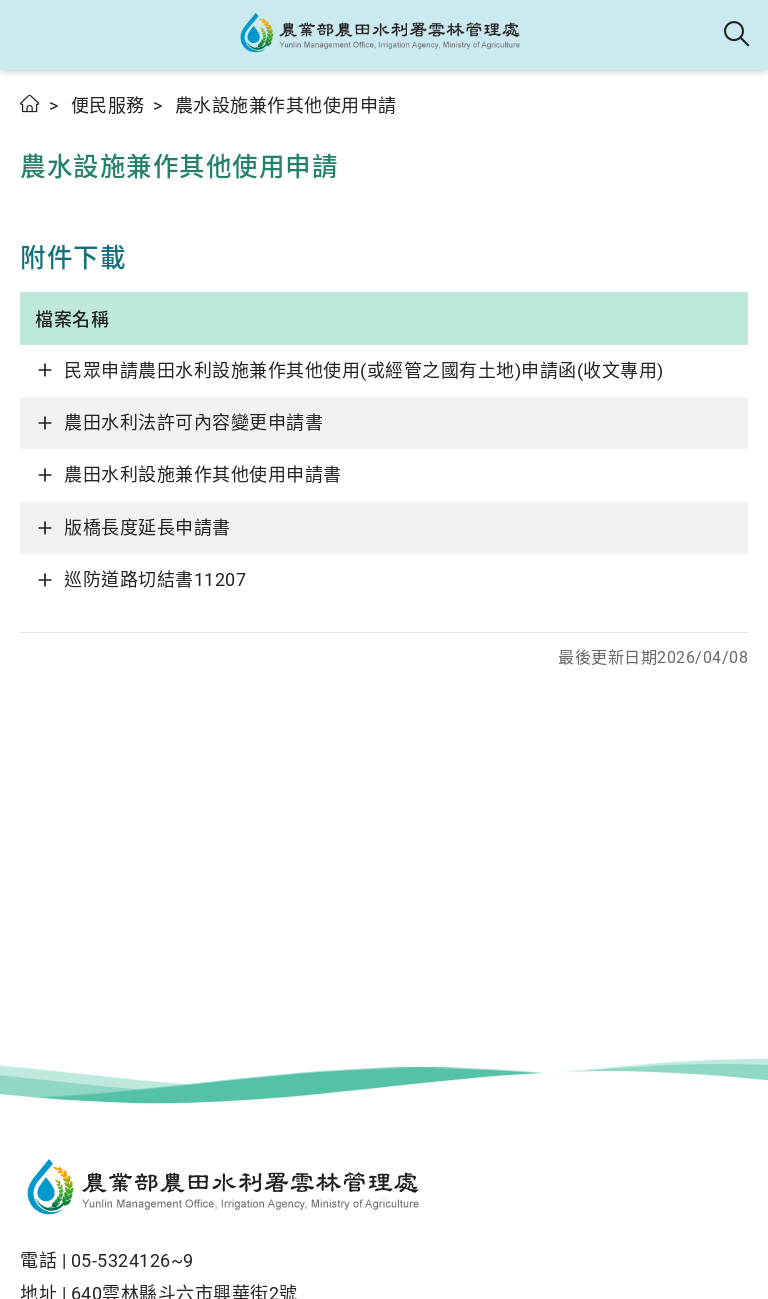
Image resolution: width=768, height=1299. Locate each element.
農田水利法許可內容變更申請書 (193, 422)
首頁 (30, 103)
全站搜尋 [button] (737, 35)
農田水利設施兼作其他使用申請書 (203, 474)
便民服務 (108, 105)
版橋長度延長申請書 (147, 527)
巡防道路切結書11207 (155, 579)
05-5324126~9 (132, 1260)
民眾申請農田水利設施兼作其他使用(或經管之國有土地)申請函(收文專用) (364, 370)
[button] (32, 35)
